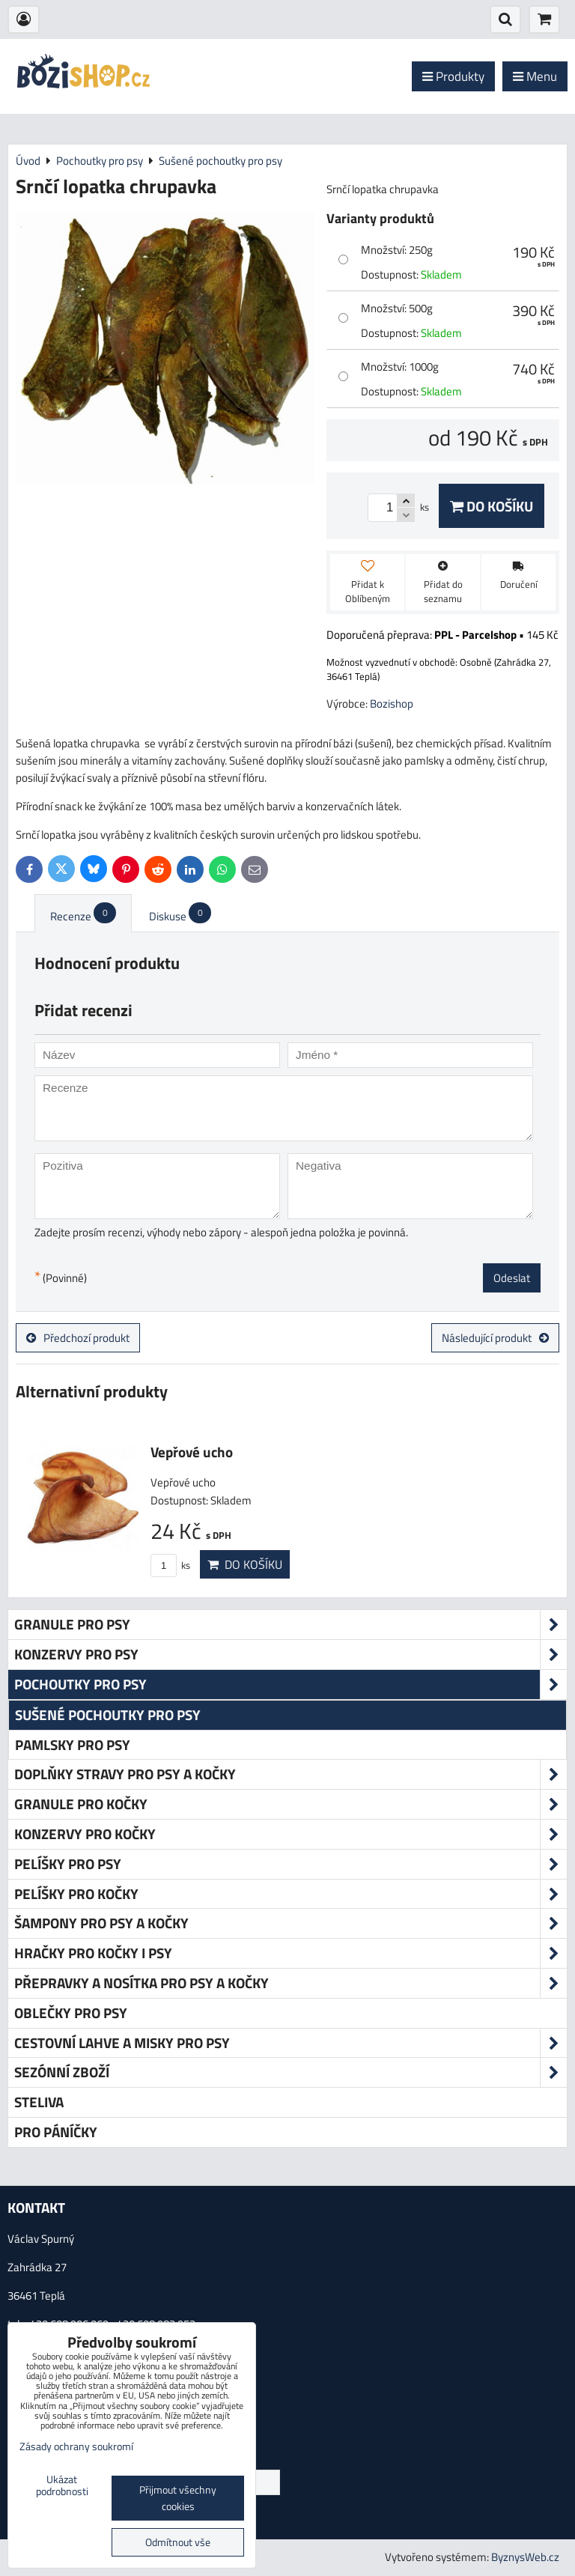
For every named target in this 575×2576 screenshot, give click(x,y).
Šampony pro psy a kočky (290, 1923)
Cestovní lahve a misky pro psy (290, 2043)
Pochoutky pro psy (290, 1684)
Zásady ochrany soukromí (76, 2446)
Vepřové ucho (191, 1451)
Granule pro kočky (290, 1804)
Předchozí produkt (78, 1337)
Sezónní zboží (290, 2072)
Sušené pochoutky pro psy (108, 1714)
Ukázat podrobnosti (62, 2486)
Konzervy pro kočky (290, 1834)
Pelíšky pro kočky (290, 1894)
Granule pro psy (290, 1624)
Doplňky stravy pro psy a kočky (290, 1774)
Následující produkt (495, 1337)
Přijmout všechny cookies (177, 2498)
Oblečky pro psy (70, 2012)
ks (170, 1565)
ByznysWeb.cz (525, 2557)
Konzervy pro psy (290, 1654)
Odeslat (511, 1278)
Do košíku (491, 506)
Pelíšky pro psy (290, 1864)
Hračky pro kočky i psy (290, 1953)
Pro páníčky (55, 2131)
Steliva (39, 2101)
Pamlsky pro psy (72, 1744)
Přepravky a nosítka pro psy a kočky (290, 1983)
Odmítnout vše (177, 2542)
